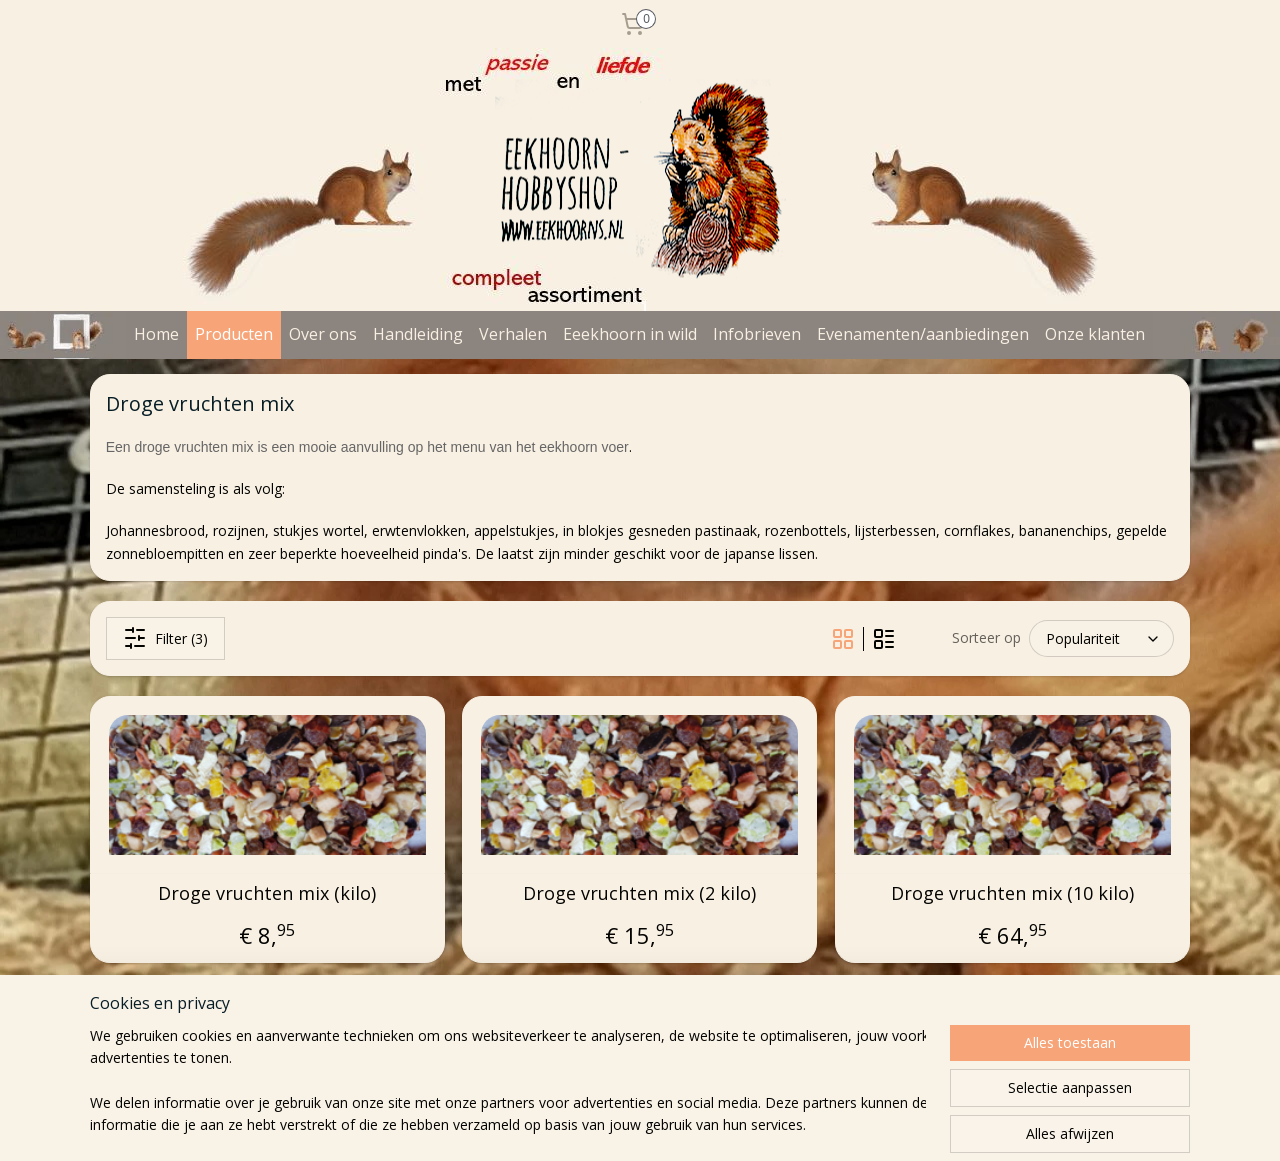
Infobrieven (757, 334)
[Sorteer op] (1101, 638)
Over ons (323, 334)
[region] (508, 1082)
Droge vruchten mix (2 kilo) (639, 894)
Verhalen (513, 334)
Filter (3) (165, 638)
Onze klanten (1095, 334)
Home (156, 334)
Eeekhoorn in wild (630, 334)
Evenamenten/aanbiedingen (923, 334)
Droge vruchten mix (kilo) (267, 894)
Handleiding (418, 334)
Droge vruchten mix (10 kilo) (1012, 894)
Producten (234, 334)
